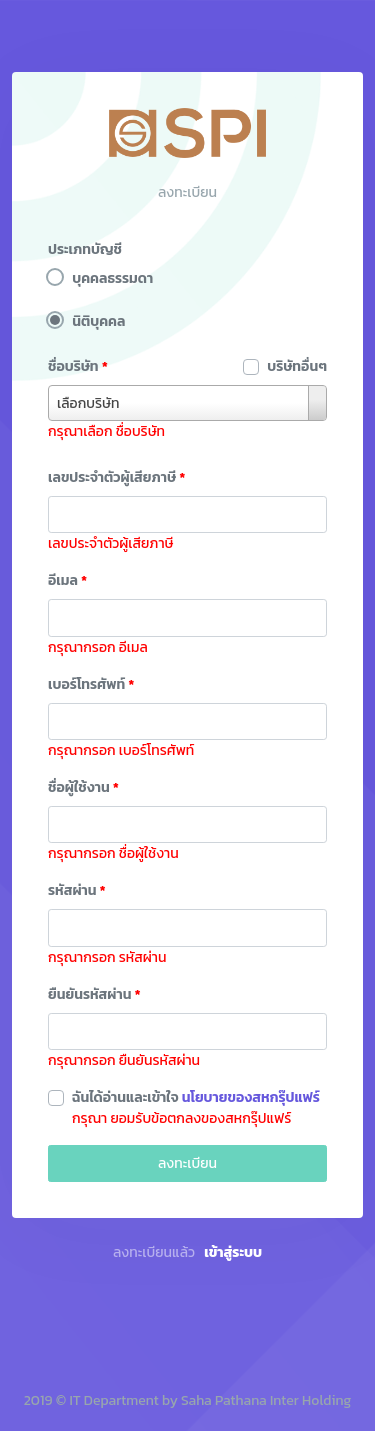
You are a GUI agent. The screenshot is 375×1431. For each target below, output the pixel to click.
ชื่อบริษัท (78, 366)
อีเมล (67, 580)
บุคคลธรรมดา (112, 278)
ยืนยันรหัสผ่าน (94, 994)
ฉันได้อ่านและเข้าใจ (196, 1097)
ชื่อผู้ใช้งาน (83, 787)
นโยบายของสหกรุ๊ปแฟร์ (251, 1097)
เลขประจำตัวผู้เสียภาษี (116, 477)
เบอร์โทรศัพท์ (91, 684)
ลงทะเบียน (187, 1163)
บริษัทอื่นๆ (297, 366)
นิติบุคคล (98, 321)
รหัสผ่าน (77, 890)
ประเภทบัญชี (85, 249)
